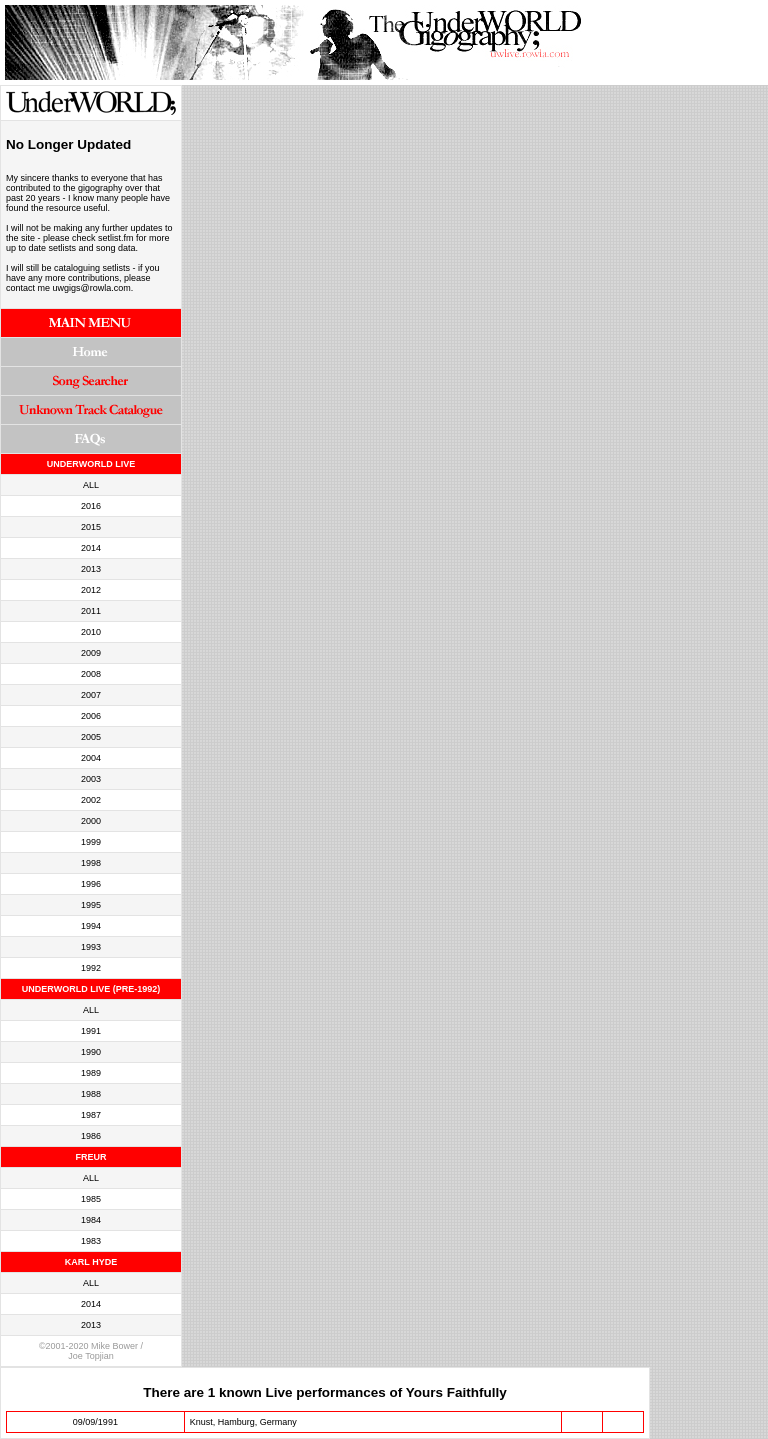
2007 (91, 695)
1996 (91, 884)
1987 (91, 1115)
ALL (91, 485)
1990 (91, 1052)
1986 (91, 1136)
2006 (91, 716)
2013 (91, 569)
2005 (91, 737)
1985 (91, 1199)
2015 (91, 527)
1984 (91, 1220)
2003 (91, 779)
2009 (91, 653)
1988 (91, 1094)
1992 (91, 968)
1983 (91, 1241)
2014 (91, 548)
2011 (91, 611)
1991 (91, 1031)
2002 (91, 800)
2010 (91, 632)
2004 (91, 758)
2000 (91, 821)
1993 (91, 947)
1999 (91, 842)
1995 (91, 905)
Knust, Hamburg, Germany (243, 1422)
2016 (91, 506)
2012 (91, 590)
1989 (91, 1073)
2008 (91, 674)
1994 (91, 926)
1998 (91, 863)
